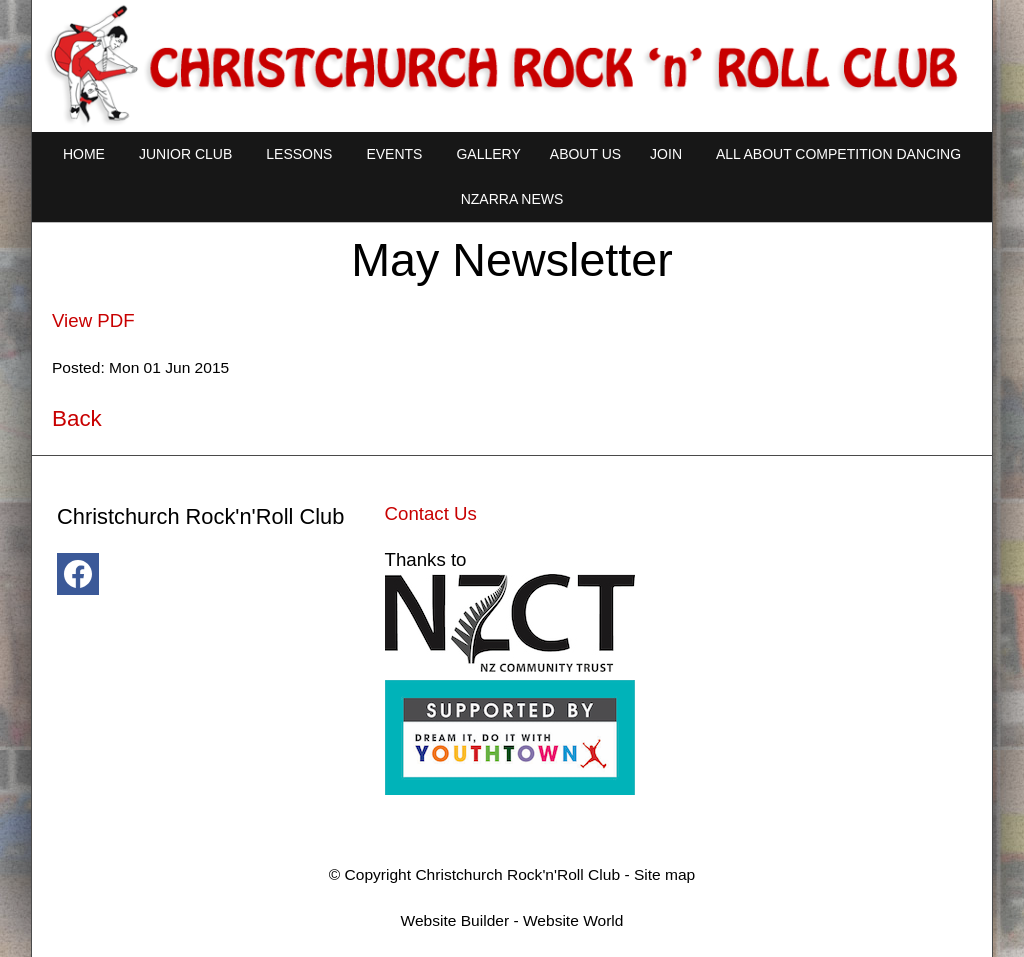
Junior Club (185, 154)
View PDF (93, 320)
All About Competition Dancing (838, 154)
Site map (664, 874)
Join (666, 154)
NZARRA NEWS (512, 199)
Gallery (488, 154)
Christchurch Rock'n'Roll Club (517, 874)
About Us (585, 154)
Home (84, 154)
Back (77, 418)
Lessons (299, 154)
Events (394, 154)
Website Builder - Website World (512, 920)
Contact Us (431, 513)
